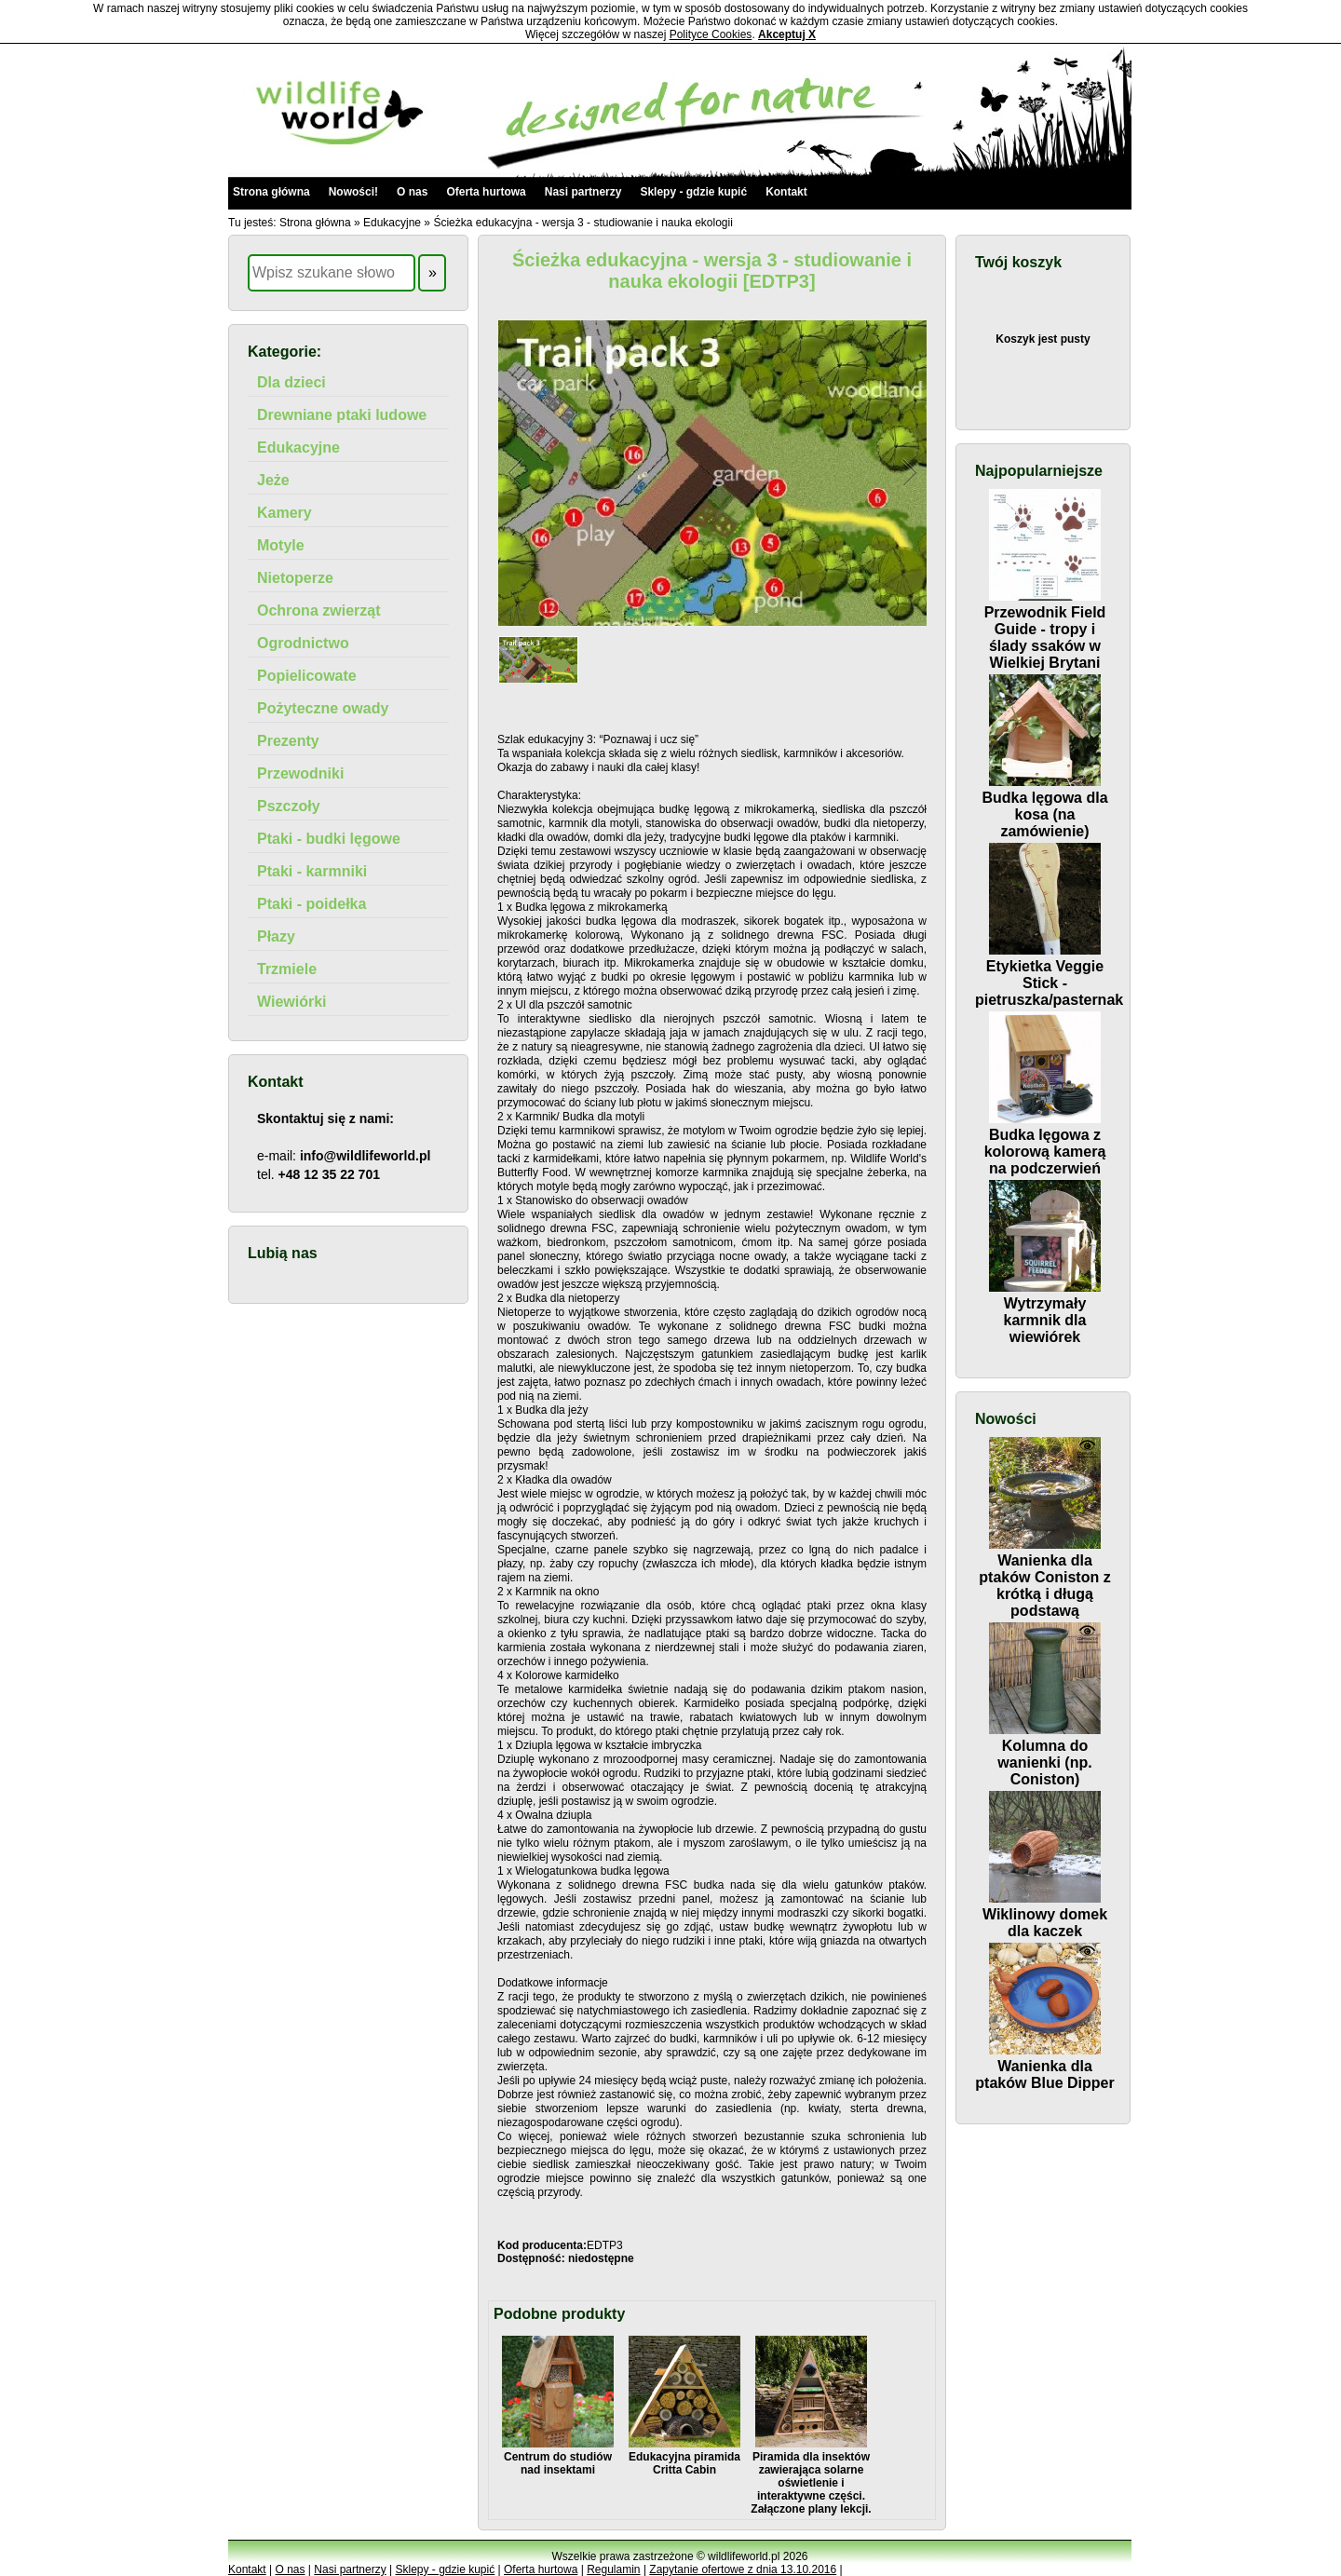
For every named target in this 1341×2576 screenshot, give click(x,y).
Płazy (276, 936)
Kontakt (786, 191)
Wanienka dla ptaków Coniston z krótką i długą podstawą (1044, 1577)
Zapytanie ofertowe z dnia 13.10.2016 (742, 2569)
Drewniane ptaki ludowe (342, 415)
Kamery (284, 513)
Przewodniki (300, 773)
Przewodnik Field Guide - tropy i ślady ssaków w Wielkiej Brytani (1045, 629)
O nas (412, 191)
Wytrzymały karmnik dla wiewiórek (1045, 1312)
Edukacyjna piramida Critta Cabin (684, 2456)
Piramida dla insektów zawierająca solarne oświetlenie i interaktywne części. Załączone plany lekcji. (811, 2476)
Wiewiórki (292, 1002)
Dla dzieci (291, 382)
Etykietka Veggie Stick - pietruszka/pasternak (1049, 975)
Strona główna (271, 191)
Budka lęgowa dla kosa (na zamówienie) (1044, 806)
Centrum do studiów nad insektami (558, 2456)
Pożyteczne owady (322, 708)
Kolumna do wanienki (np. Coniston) (1045, 1754)
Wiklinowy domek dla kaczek (1044, 1914)
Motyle (281, 545)
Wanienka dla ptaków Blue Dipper (1044, 2066)
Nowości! (353, 191)
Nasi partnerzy (583, 191)
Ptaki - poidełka (311, 904)
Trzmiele (287, 969)
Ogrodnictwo (303, 643)
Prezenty (288, 741)
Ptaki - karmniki (312, 871)
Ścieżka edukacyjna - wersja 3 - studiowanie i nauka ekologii (583, 222)
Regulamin (613, 2569)
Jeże (273, 480)
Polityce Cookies (711, 34)
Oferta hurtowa (485, 191)
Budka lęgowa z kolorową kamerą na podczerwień (1045, 1143)
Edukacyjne (392, 222)
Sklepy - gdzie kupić (693, 191)
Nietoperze (295, 578)
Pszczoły (288, 806)
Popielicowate (307, 676)
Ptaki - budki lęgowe (328, 839)
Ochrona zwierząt (318, 610)
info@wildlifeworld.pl (365, 1155)
